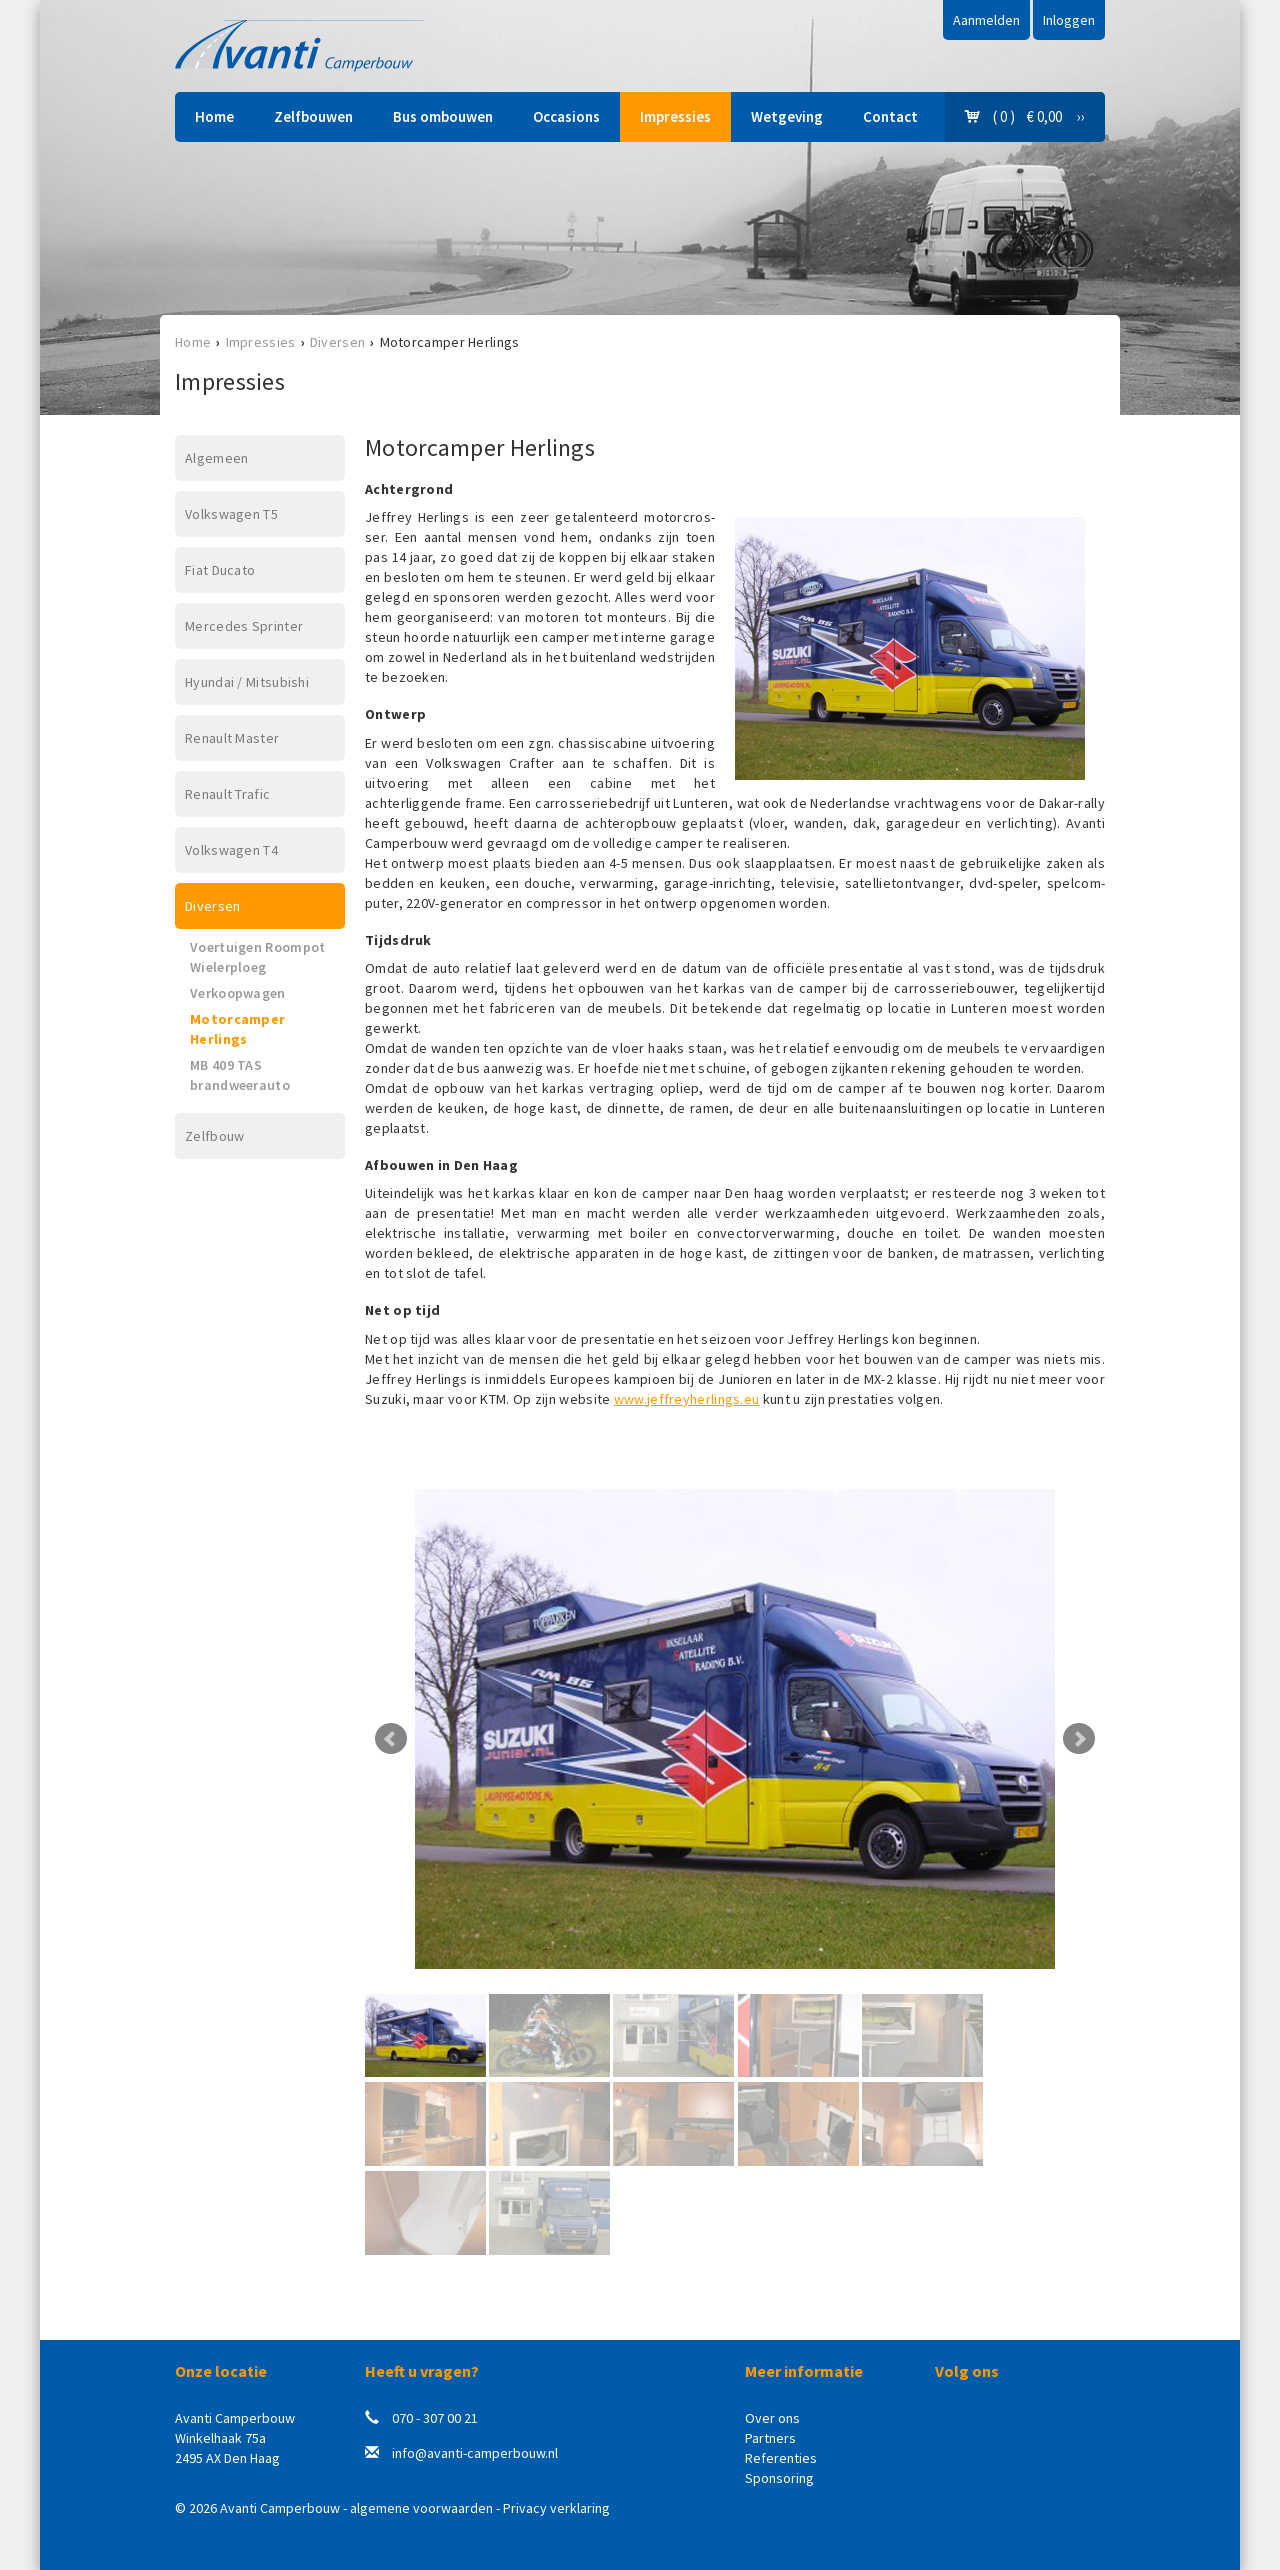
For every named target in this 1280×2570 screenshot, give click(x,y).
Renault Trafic (227, 794)
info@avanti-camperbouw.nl (475, 2453)
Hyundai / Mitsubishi (247, 682)
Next (1079, 1739)
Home (214, 116)
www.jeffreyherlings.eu (687, 1399)
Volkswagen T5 (231, 514)
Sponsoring (779, 2478)
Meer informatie (804, 2371)
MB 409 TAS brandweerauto (240, 1075)
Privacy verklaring (556, 2508)
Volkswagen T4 (231, 850)
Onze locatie (221, 2371)
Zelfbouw (214, 1136)
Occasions (566, 116)
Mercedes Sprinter (244, 626)
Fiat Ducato (220, 570)
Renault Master (232, 738)
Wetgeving (787, 116)
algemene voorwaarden (421, 2508)
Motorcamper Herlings (237, 1029)
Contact (890, 116)
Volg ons (967, 2371)
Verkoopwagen (238, 993)
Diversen (337, 342)
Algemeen (216, 458)
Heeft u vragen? (422, 2371)
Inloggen (1069, 20)
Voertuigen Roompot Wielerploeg (257, 957)
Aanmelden (986, 20)
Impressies (675, 116)
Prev (391, 1739)
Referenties (781, 2458)
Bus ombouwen (443, 116)
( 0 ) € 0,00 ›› (1025, 116)
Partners (770, 2438)
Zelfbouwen (313, 116)
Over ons (772, 2418)
